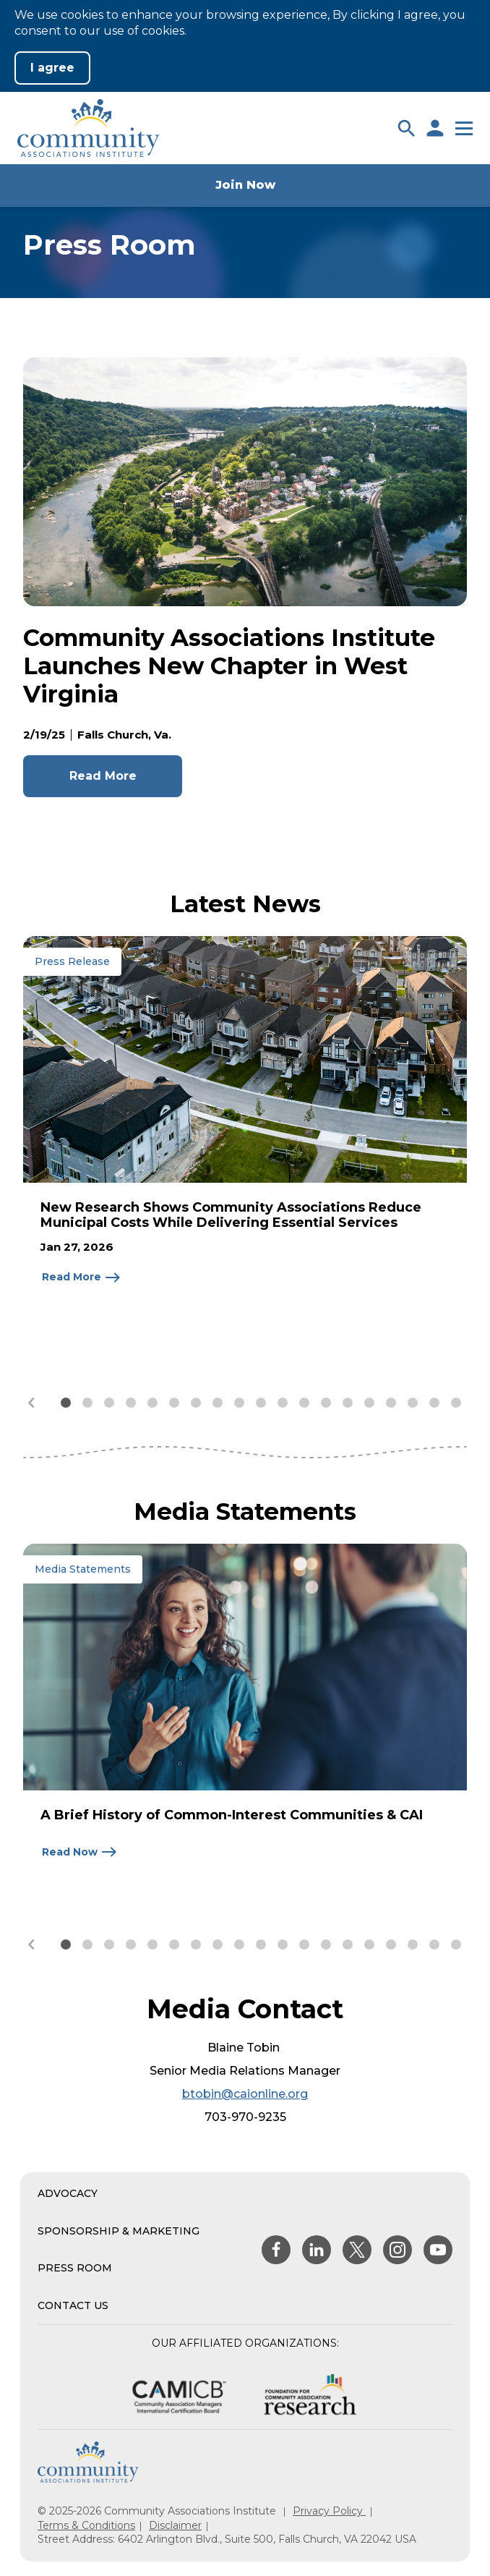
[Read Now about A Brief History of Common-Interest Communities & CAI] (79, 1852)
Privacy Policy (329, 2510)
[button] (406, 128)
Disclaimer (175, 2525)
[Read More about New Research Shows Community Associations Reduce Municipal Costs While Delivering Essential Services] (81, 1277)
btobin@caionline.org (245, 2094)
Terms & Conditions (86, 2525)
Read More (103, 776)
